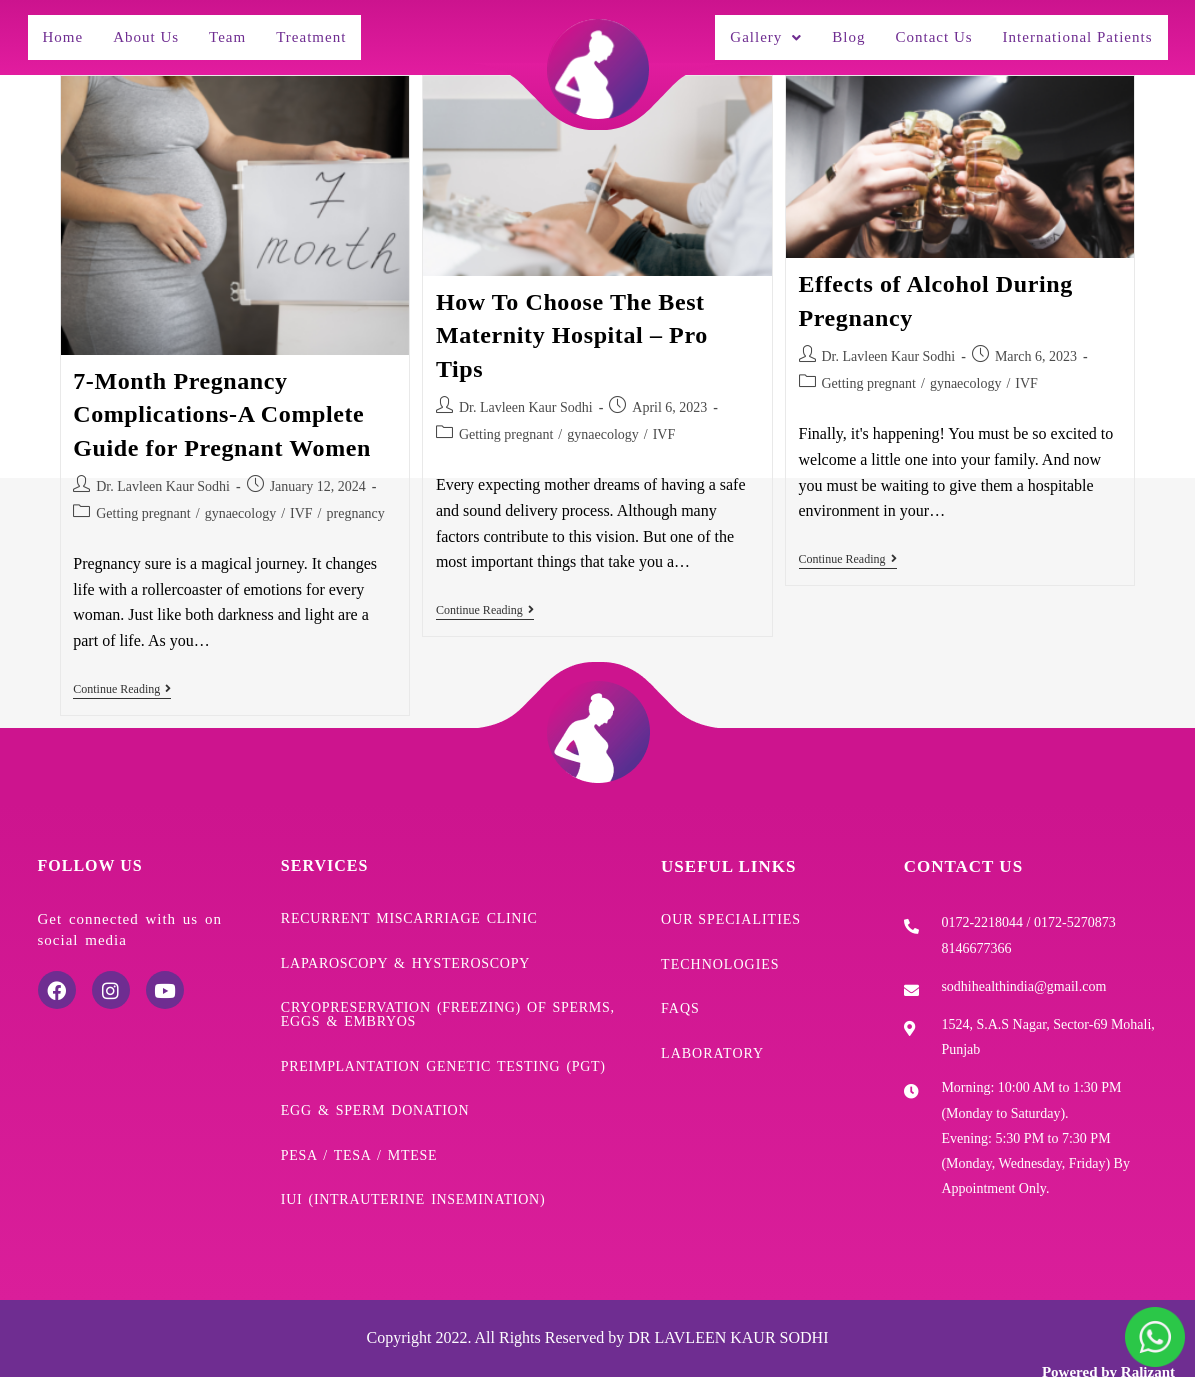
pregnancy (356, 503)
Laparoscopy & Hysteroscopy (405, 945)
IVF (301, 503)
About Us (149, 32)
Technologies (720, 946)
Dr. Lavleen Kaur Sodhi (163, 476)
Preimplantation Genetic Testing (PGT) (443, 1037)
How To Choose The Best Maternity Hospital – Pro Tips (572, 325)
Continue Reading (122, 679)
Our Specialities (731, 907)
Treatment (321, 32)
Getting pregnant (143, 503)
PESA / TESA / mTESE (359, 1115)
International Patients (1071, 32)
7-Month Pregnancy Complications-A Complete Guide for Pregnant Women (222, 404)
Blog (832, 32)
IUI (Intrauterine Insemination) (413, 1154)
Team (232, 32)
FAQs (680, 985)
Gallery (747, 32)
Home (64, 32)
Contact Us (919, 32)
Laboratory (712, 1024)
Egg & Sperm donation (375, 1076)
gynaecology (241, 503)
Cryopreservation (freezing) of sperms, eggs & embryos (448, 991)
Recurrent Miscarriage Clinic (409, 906)
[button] (747, 32)
